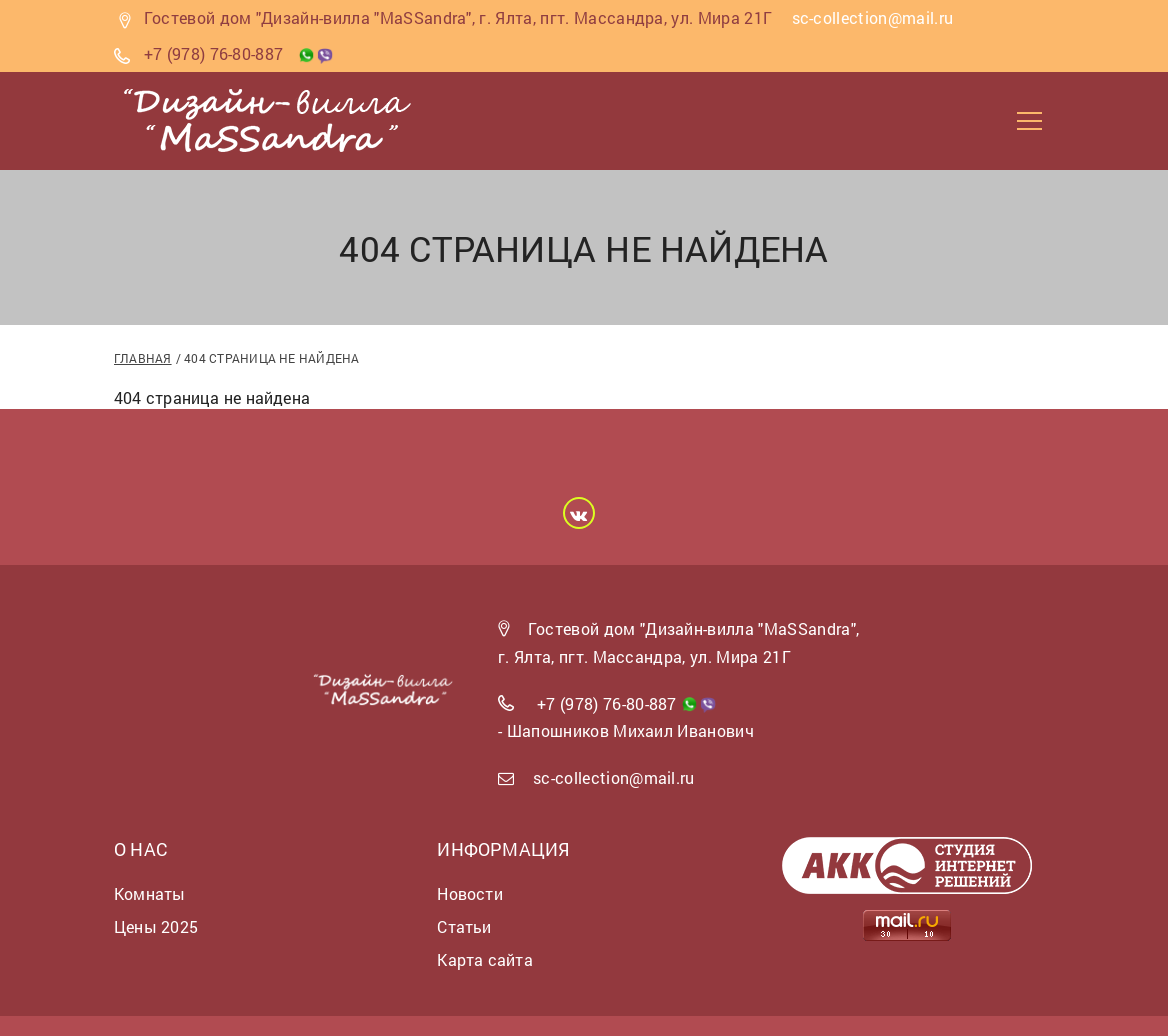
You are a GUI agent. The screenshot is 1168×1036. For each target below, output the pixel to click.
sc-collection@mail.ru (614, 777)
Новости (470, 893)
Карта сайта (484, 959)
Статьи (464, 926)
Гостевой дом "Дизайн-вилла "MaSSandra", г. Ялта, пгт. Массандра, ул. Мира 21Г (458, 17)
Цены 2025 (156, 926)
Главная (143, 358)
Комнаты (150, 893)
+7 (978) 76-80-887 (214, 53)
